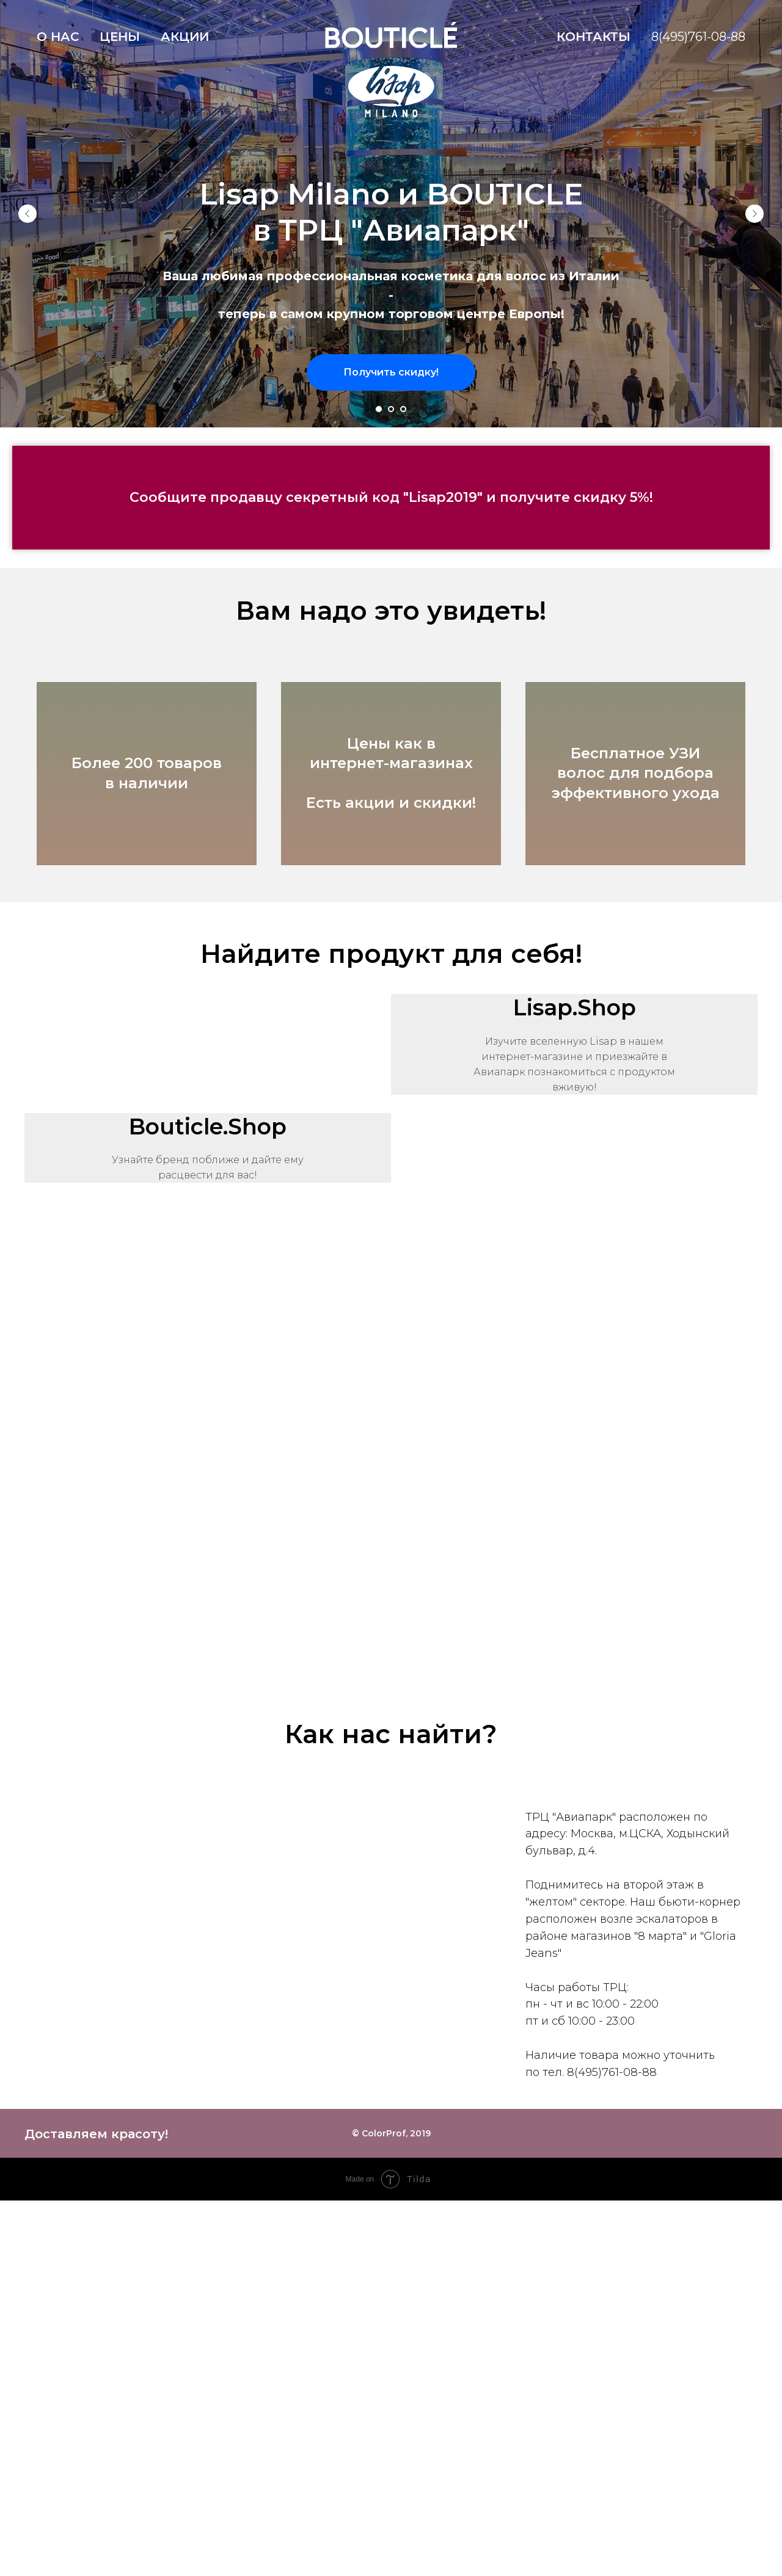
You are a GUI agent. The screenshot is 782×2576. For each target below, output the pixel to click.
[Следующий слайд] (754, 214)
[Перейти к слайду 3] (403, 409)
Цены (120, 36)
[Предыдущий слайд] (27, 214)
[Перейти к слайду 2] (391, 409)
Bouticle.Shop (208, 1126)
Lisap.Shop (574, 1007)
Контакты (593, 36)
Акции (185, 36)
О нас (58, 36)
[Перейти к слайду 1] (379, 409)
